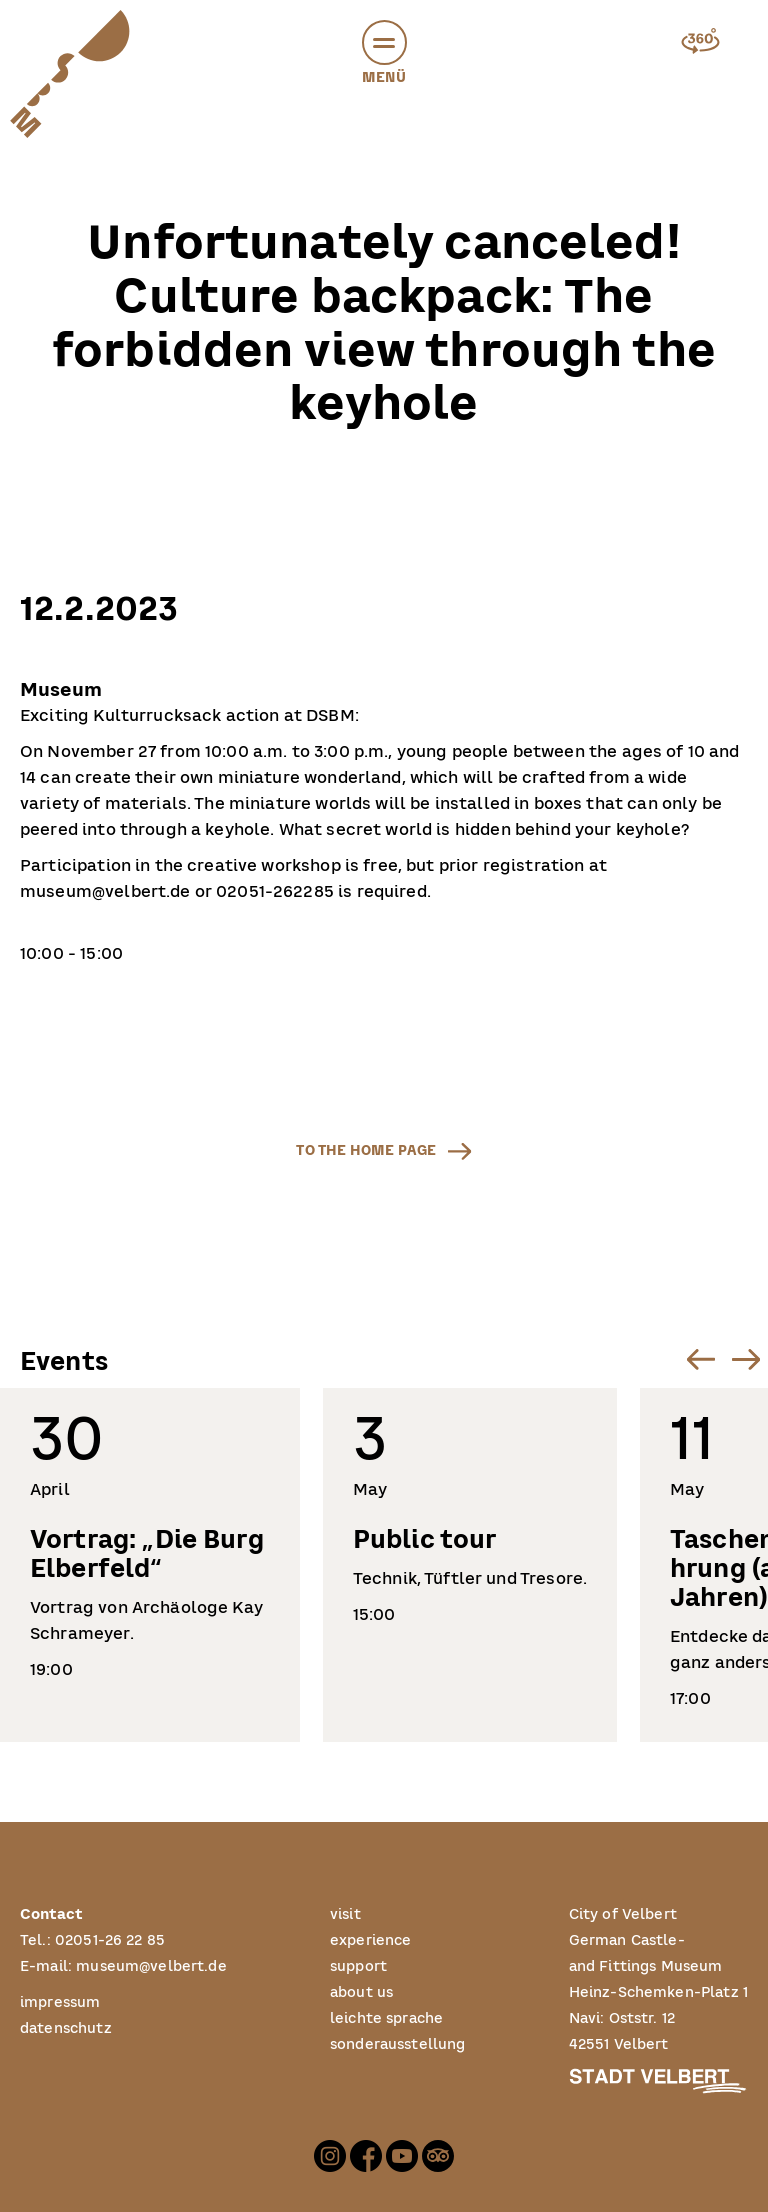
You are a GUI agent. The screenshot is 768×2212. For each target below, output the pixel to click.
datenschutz (66, 2028)
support (358, 1966)
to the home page (366, 1150)
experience (371, 1940)
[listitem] (150, 1565)
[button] (384, 42)
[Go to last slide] (700, 1358)
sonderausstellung (398, 2044)
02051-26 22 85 (110, 1940)
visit (345, 1914)
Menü (384, 55)
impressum (60, 2002)
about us (361, 1992)
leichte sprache (386, 2018)
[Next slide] (745, 1358)
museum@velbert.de (151, 1966)
